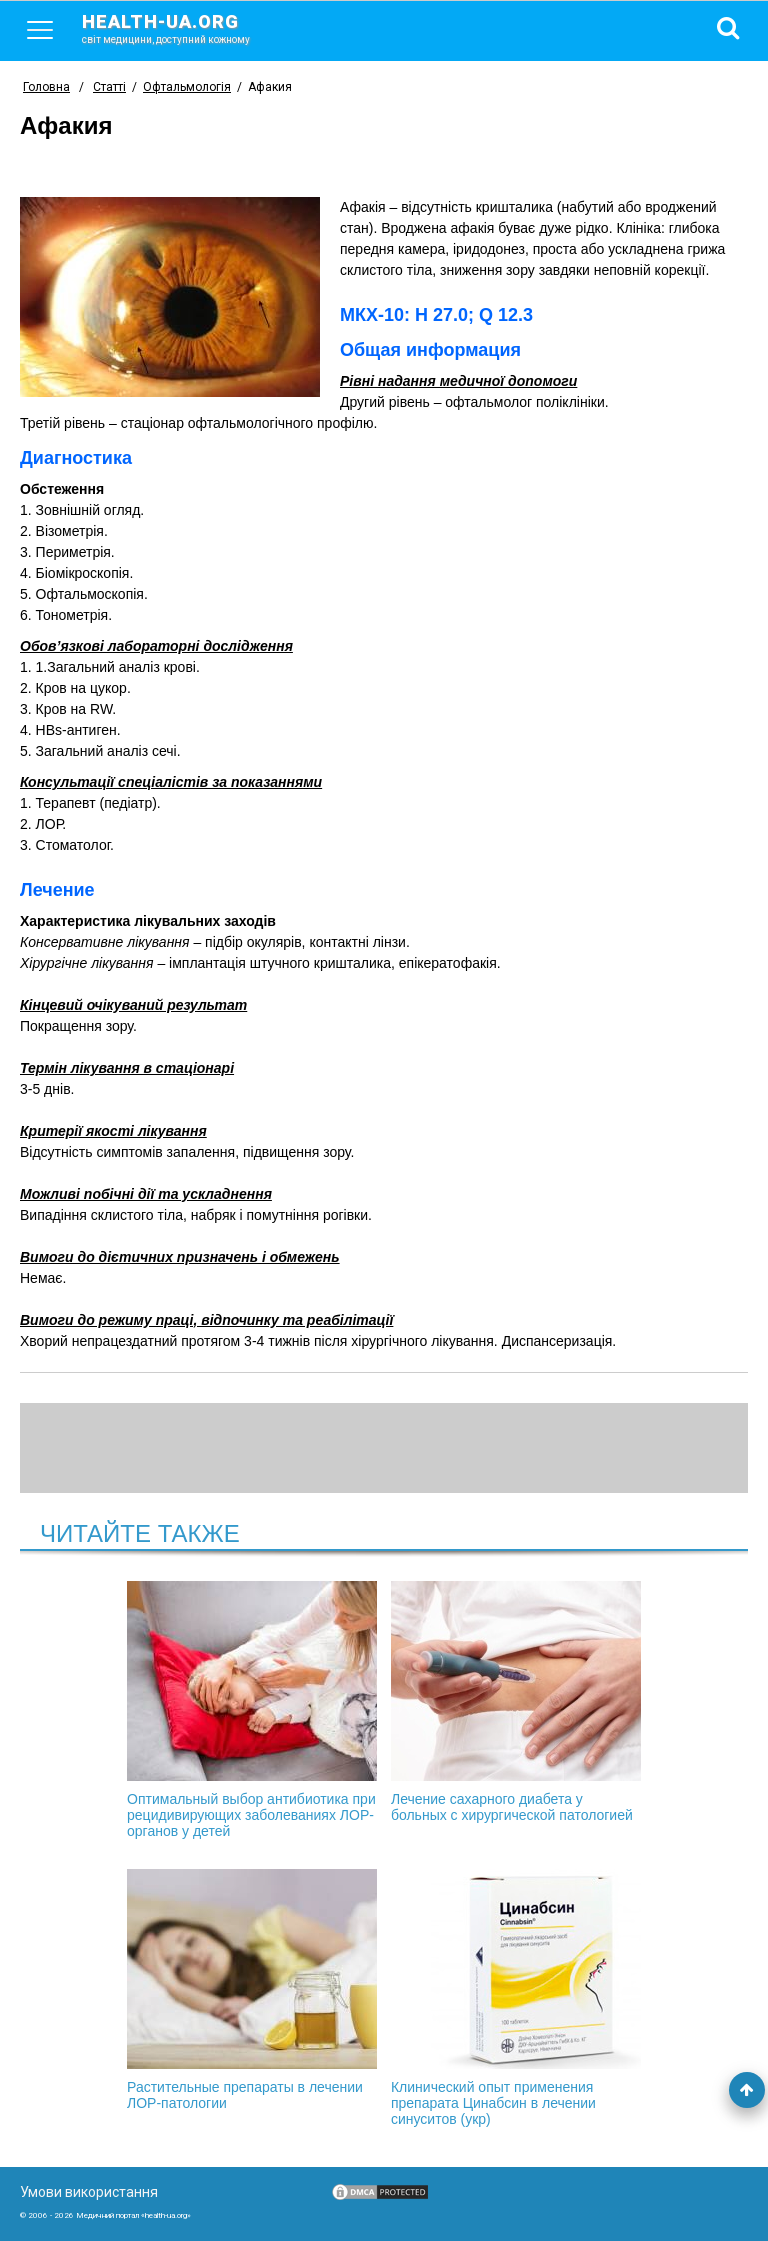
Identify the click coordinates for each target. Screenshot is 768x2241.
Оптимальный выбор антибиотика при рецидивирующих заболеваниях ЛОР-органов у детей (252, 1710)
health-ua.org (182, 28)
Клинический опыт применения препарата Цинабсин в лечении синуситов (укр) (516, 1998)
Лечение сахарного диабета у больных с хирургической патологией (516, 1702)
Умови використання (89, 2192)
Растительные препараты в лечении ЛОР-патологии (252, 1990)
